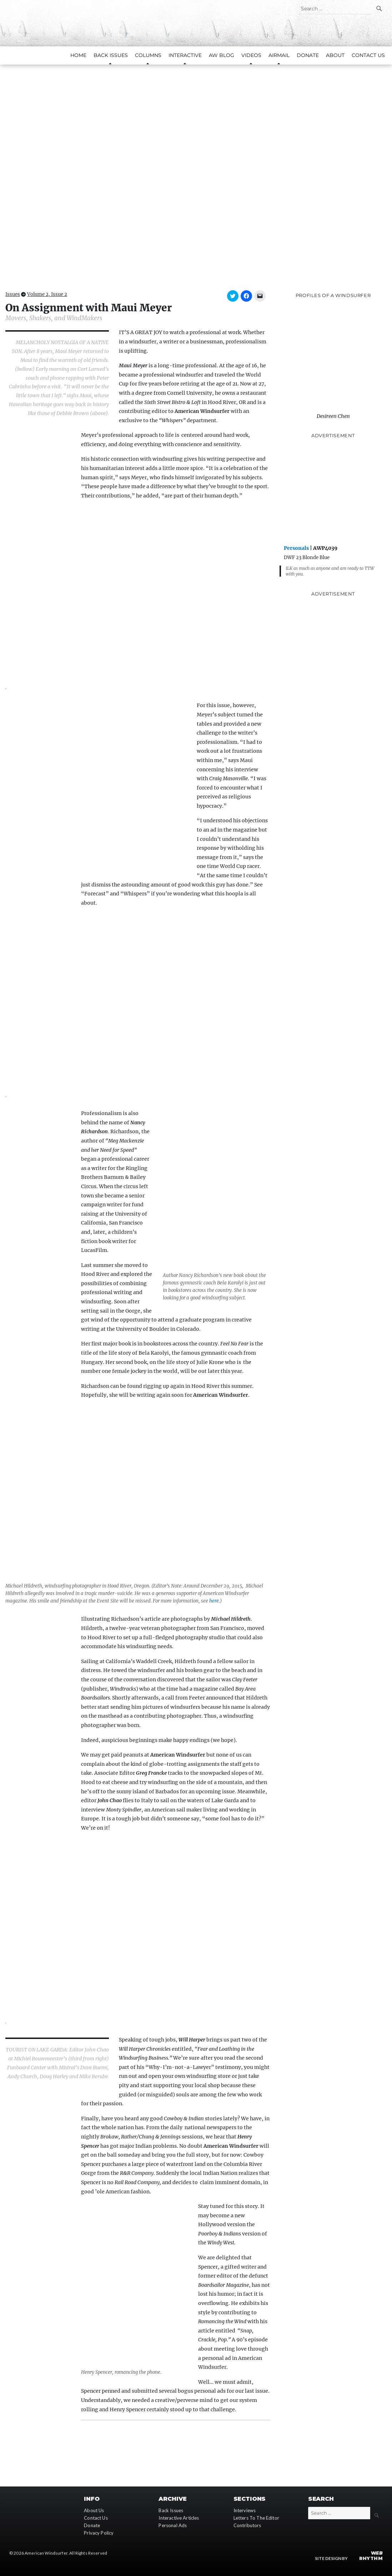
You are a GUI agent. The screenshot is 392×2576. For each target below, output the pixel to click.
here (214, 1601)
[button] (196, 168)
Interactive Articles (179, 2517)
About (335, 55)
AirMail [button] (279, 55)
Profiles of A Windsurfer (333, 295)
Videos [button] (251, 55)
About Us (94, 2510)
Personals (296, 548)
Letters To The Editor (256, 2517)
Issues (12, 294)
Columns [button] (148, 55)
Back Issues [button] (111, 55)
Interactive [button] (185, 55)
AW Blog (221, 55)
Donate (308, 55)
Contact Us (368, 55)
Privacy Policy (99, 2532)
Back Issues (171, 2510)
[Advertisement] (333, 490)
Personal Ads (173, 2525)
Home (78, 55)
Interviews (244, 2510)
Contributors (247, 2525)
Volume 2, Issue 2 (47, 294)
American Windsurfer (46, 2552)
